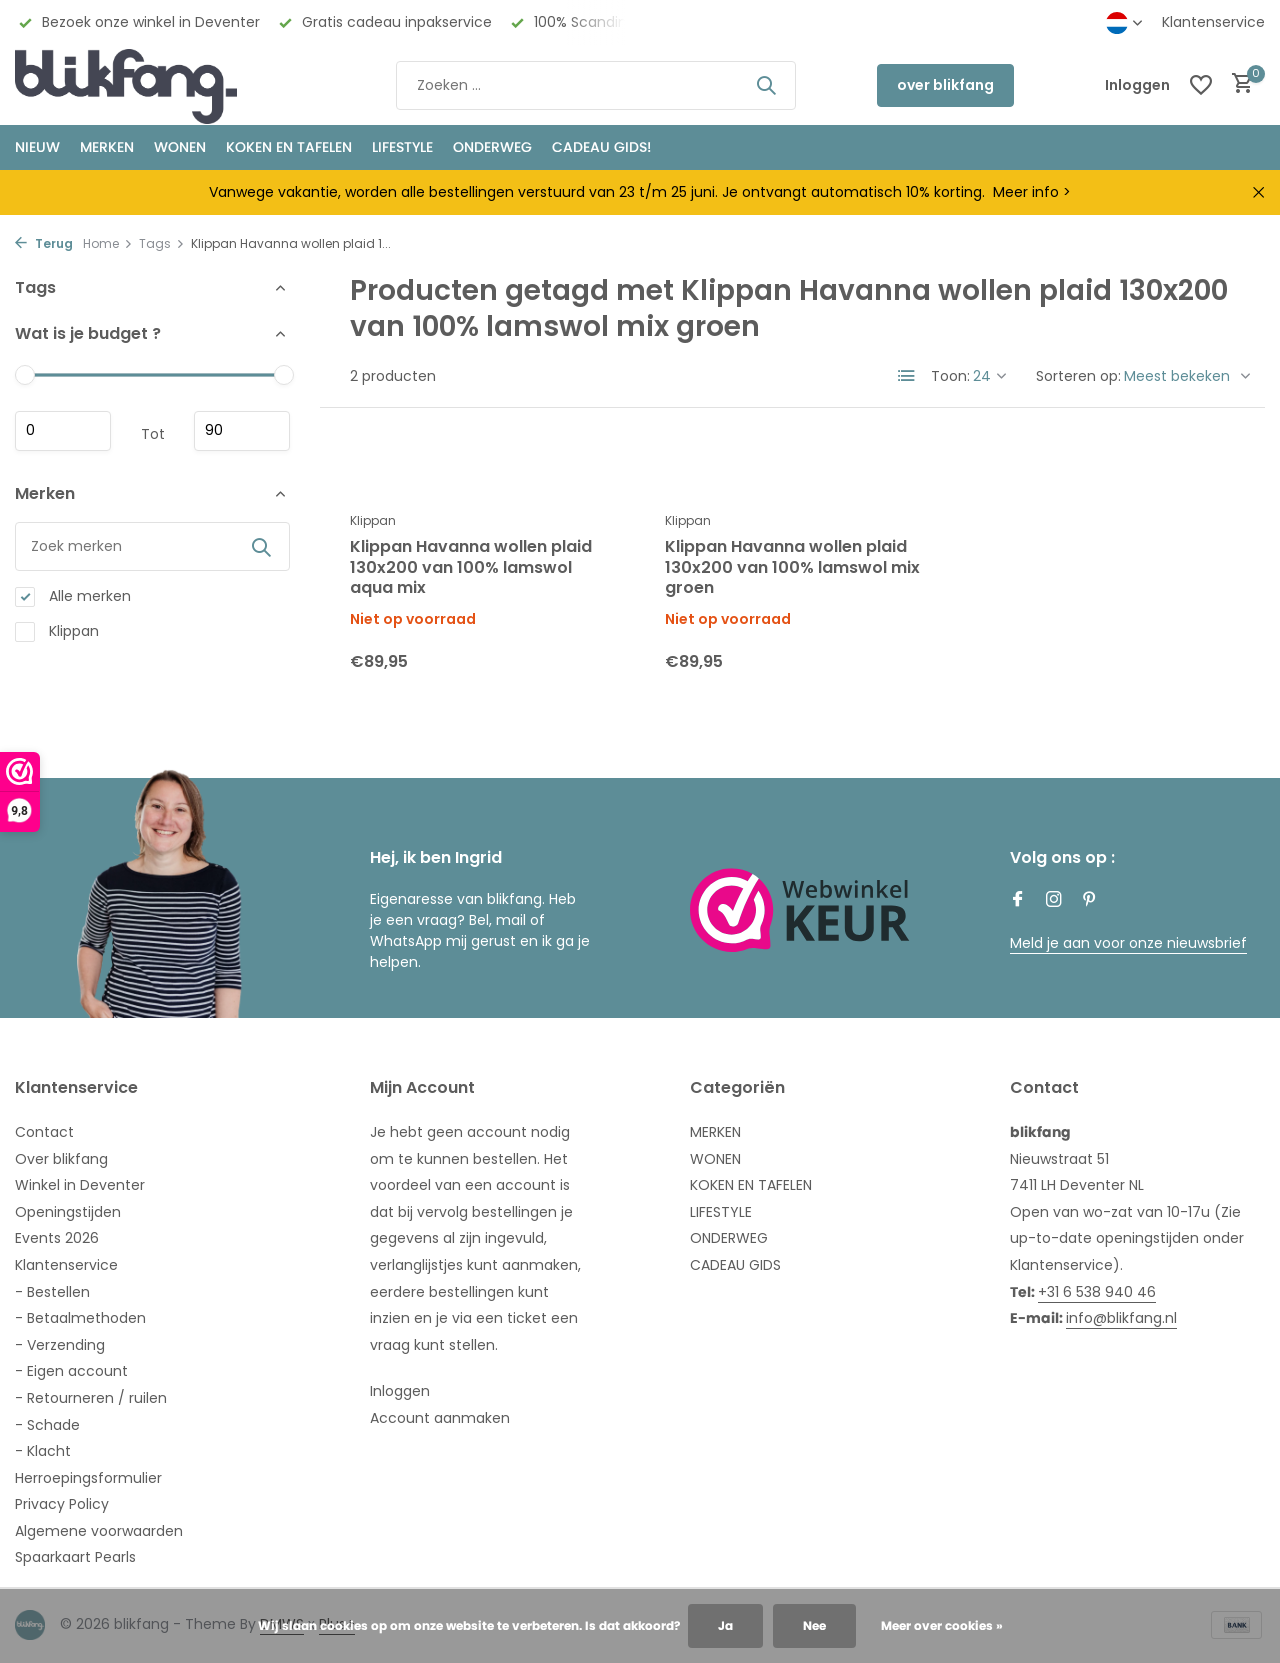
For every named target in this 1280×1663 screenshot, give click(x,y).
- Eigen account (71, 1371)
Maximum (242, 431)
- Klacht (43, 1451)
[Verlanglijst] (1201, 85)
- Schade (47, 1425)
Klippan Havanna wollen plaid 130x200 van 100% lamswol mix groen (792, 568)
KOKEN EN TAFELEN (289, 147)
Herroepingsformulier (88, 1478)
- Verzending (60, 1345)
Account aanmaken (440, 1418)
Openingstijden (68, 1212)
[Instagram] (1054, 901)
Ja (725, 1625)
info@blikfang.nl (1121, 1318)
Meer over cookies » (942, 1625)
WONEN (180, 147)
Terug (44, 243)
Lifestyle (402, 147)
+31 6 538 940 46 (1097, 1292)
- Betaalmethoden (80, 1318)
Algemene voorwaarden (99, 1531)
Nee (814, 1625)
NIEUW (37, 147)
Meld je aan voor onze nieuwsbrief (1128, 943)
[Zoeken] (596, 85)
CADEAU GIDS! (601, 147)
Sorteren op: (1078, 376)
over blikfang (945, 85)
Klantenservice (1213, 22)
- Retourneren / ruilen (91, 1398)
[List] (907, 376)
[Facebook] (1018, 901)
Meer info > (1032, 192)
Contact (44, 1132)
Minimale (63, 431)
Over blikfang (61, 1159)
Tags (162, 243)
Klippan (57, 631)
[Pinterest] (1090, 901)
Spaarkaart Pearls (75, 1557)
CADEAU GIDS (735, 1265)
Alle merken (73, 596)
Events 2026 (57, 1238)
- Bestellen (52, 1292)
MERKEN (107, 147)
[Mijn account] (1137, 85)
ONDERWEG (492, 147)
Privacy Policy (62, 1504)
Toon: (950, 376)
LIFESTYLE (721, 1212)
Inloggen (400, 1391)
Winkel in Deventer (80, 1185)
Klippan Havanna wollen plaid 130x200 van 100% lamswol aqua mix (471, 568)
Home (108, 243)
